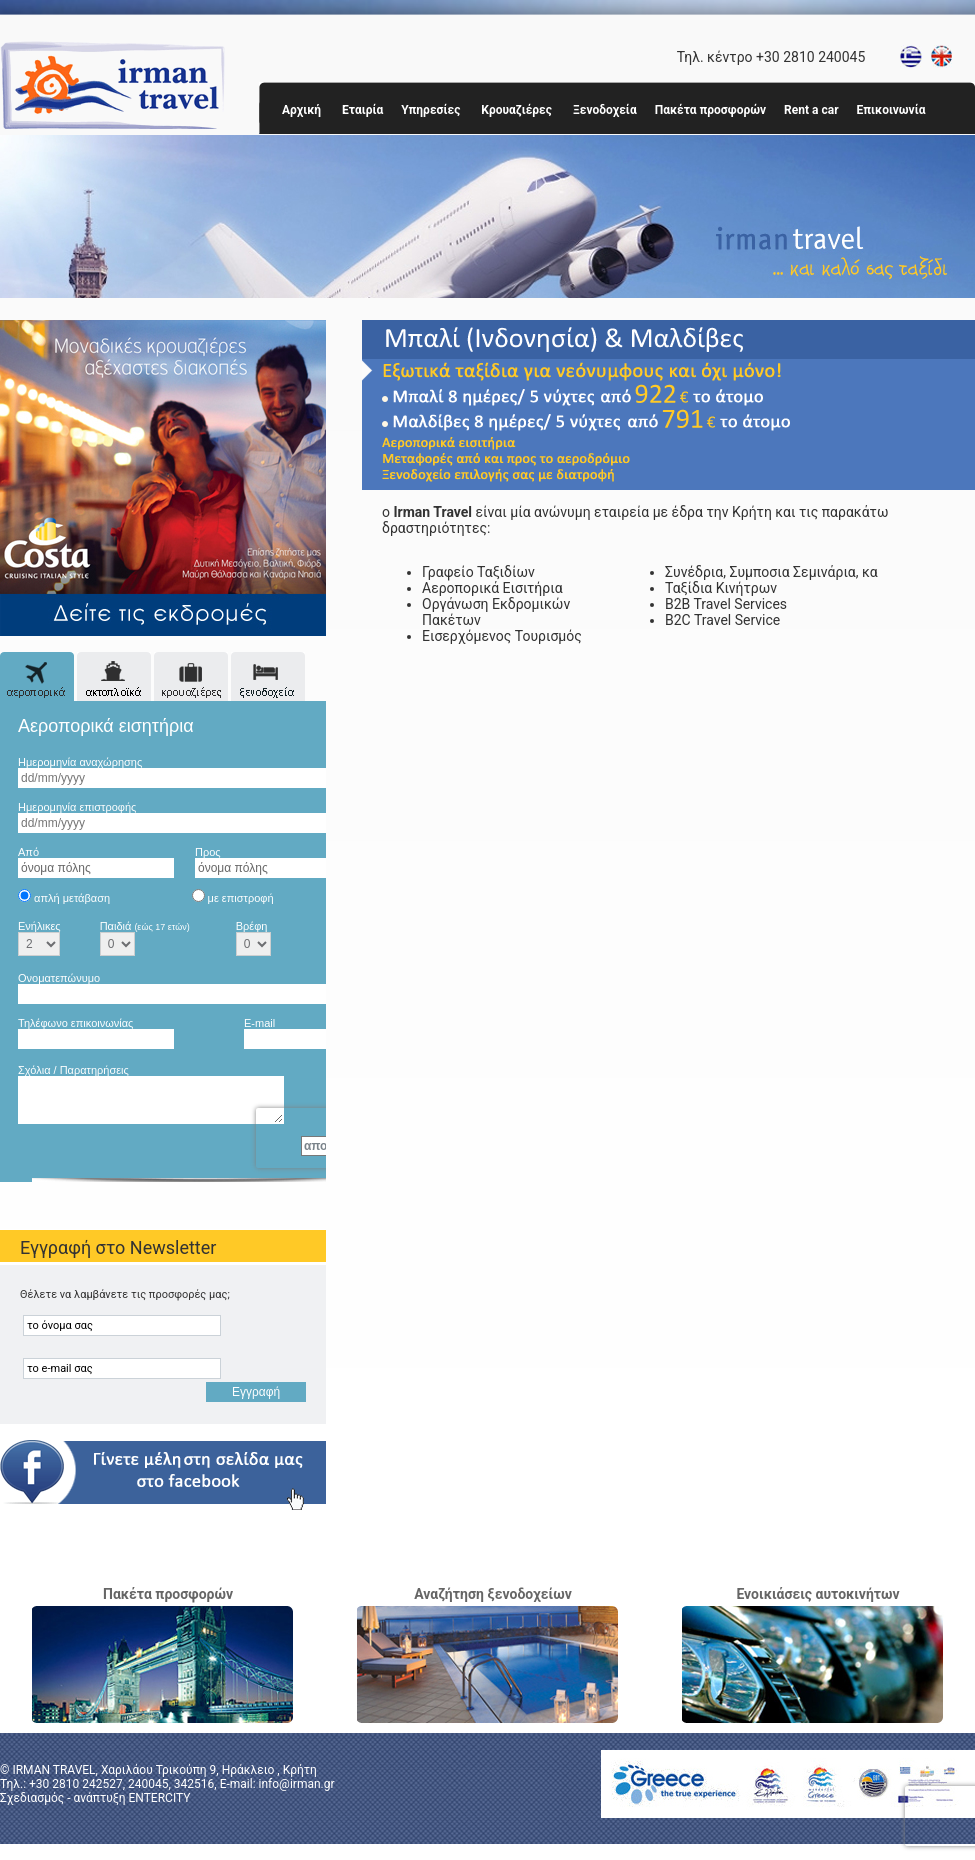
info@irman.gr (297, 1784)
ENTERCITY (159, 1798)
